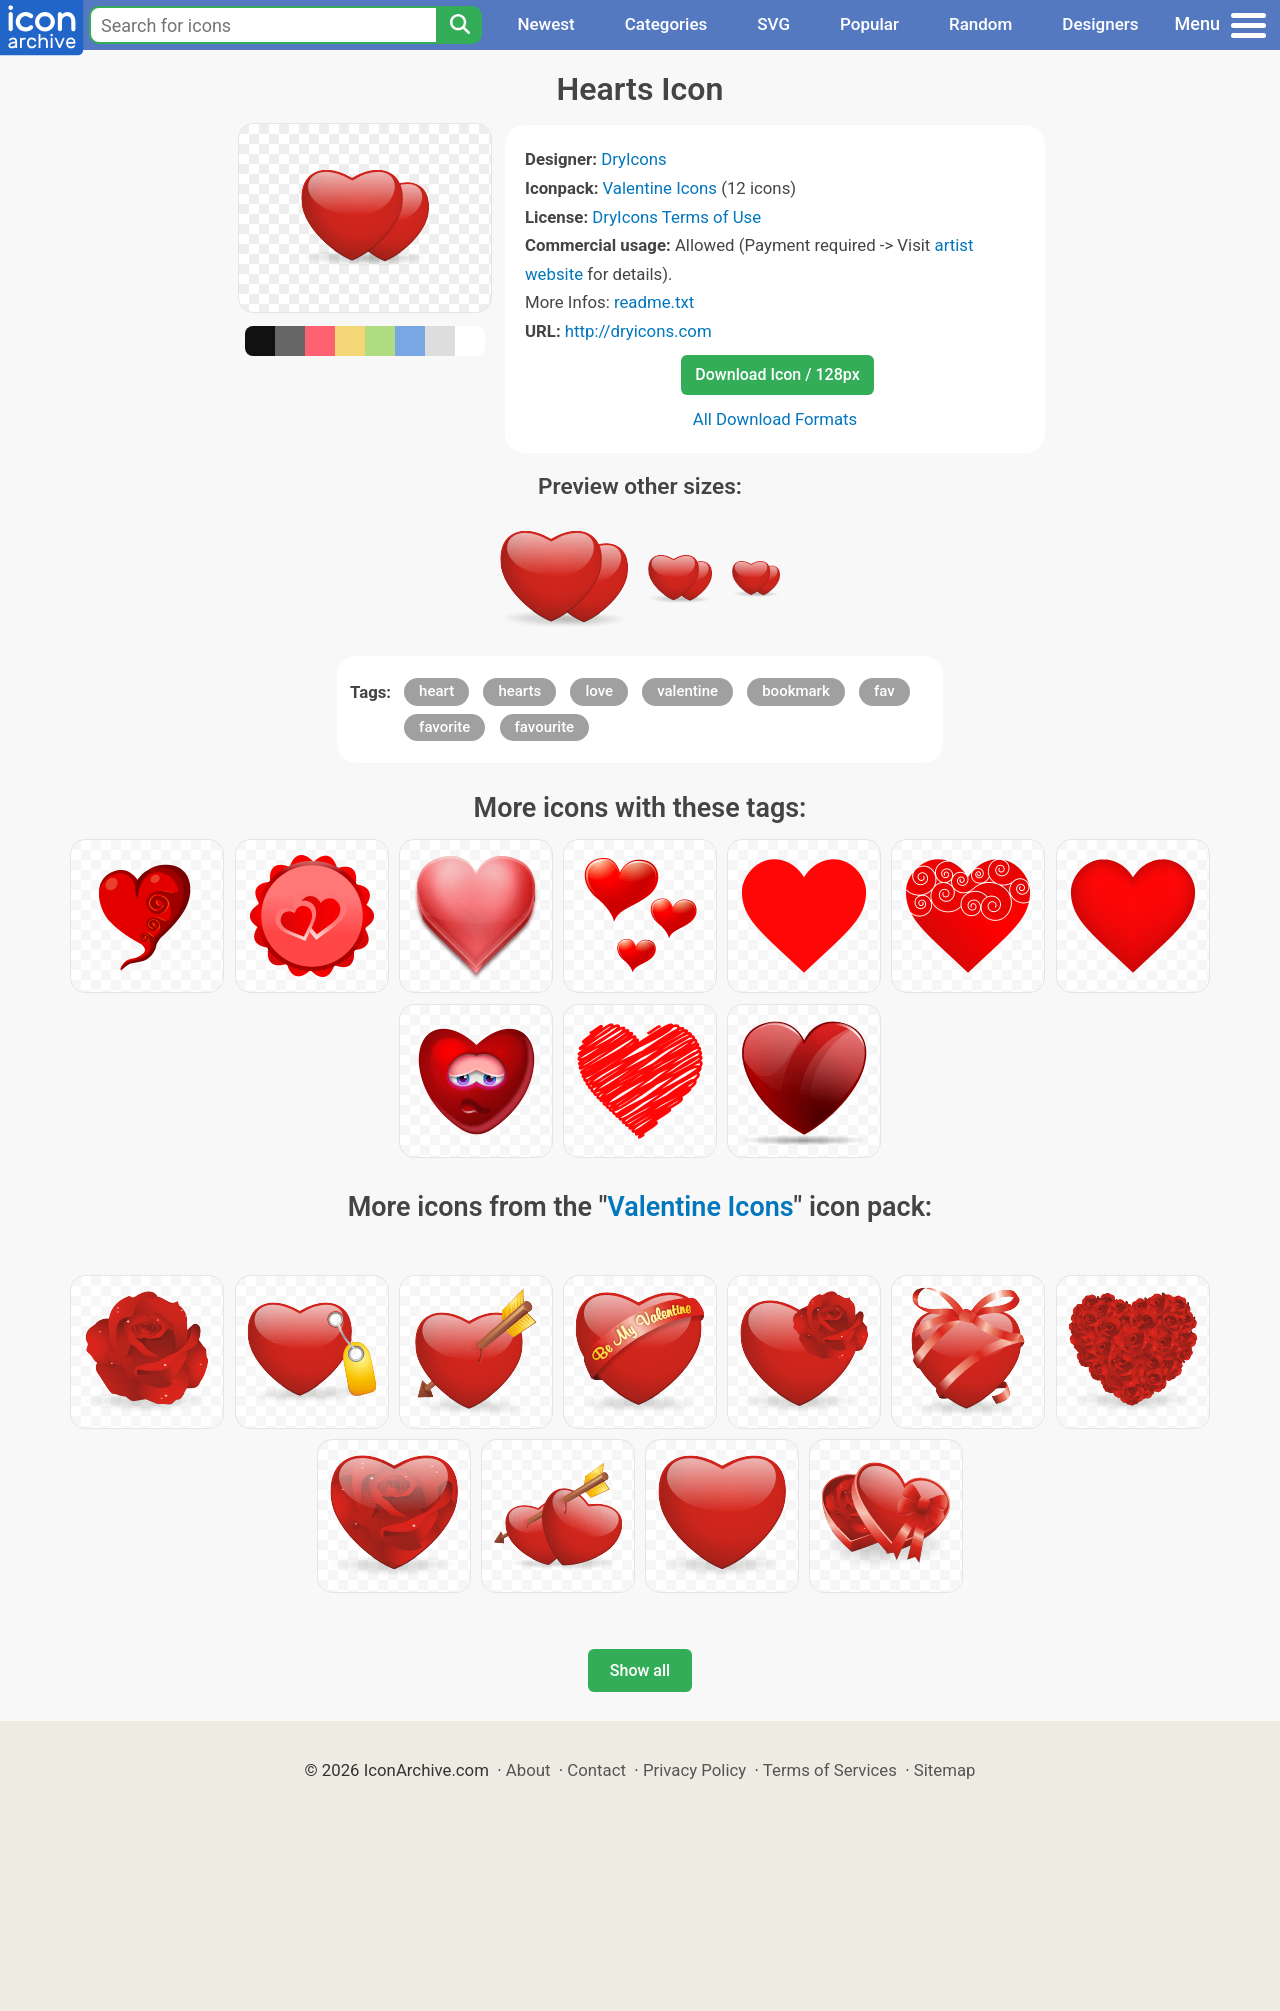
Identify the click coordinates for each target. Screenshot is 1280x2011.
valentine (687, 691)
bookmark (796, 691)
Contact (596, 1770)
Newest (545, 24)
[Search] (459, 25)
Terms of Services (830, 1770)
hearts (519, 691)
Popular (869, 24)
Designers (1100, 24)
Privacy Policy (694, 1770)
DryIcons (634, 159)
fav (884, 691)
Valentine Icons (660, 188)
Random (980, 24)
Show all (640, 1670)
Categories (666, 24)
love (599, 691)
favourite (545, 727)
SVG (773, 24)
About (528, 1770)
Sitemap (945, 1770)
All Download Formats (775, 419)
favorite (444, 727)
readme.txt (654, 302)
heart (436, 691)
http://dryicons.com (638, 331)
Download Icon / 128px (777, 374)
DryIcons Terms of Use (676, 217)
